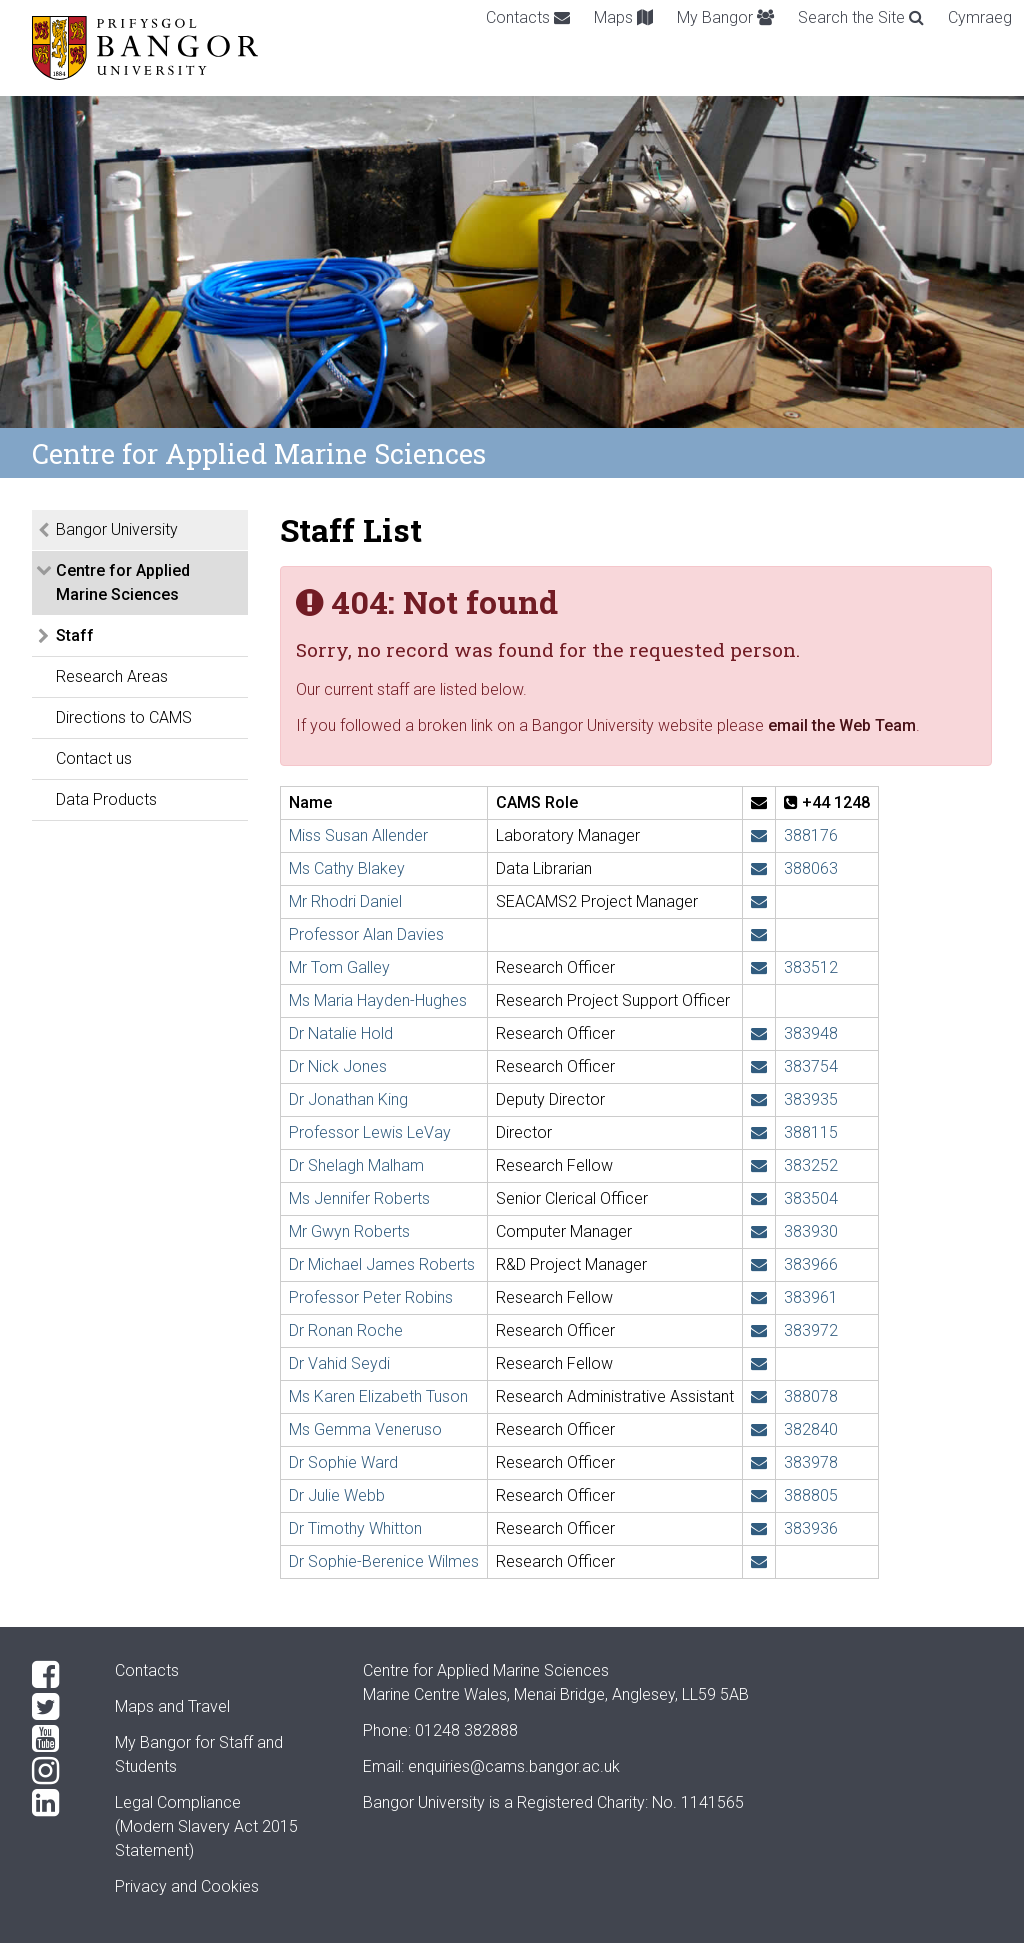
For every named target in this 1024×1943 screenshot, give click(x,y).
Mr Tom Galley (339, 967)
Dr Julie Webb (337, 1495)
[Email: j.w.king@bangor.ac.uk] (759, 1099)
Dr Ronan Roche (346, 1330)
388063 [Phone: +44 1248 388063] (811, 868)
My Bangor (725, 17)
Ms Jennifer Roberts (359, 1198)
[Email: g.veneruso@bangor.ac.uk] (759, 1429)
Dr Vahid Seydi (339, 1363)
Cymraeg (980, 17)
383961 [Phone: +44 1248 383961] (811, 1297)
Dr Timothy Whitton (355, 1528)
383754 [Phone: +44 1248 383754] (811, 1066)
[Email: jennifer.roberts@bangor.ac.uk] (759, 1198)
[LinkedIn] (57, 1803)
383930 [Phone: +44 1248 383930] (811, 1231)
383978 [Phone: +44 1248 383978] (811, 1462)
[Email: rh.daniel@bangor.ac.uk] (759, 901)
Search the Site (861, 17)
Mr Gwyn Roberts (349, 1231)
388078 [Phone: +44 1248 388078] (811, 1396)
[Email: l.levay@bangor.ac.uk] (759, 1132)
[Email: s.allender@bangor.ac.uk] (759, 835)
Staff (75, 635)
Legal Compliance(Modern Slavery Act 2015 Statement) (206, 1826)
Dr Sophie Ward (343, 1462)
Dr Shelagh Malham (356, 1165)
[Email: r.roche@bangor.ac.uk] (759, 1330)
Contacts (528, 17)
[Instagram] (57, 1771)
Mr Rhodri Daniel (345, 901)
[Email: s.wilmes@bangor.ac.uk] (759, 1561)
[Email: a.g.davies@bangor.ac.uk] (759, 934)
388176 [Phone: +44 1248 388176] (811, 835)
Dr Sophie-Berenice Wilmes (384, 1561)
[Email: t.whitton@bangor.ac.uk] (759, 1528)
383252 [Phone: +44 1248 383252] (811, 1165)
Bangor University (117, 529)
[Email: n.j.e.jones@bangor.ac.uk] (759, 1066)
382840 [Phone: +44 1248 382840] (811, 1429)
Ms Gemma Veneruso (365, 1429)
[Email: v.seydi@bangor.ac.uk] (759, 1363)
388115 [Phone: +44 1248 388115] (811, 1132)
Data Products (106, 799)
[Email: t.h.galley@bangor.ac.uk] (759, 967)
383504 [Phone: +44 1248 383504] (811, 1198)
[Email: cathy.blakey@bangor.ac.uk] (759, 868)
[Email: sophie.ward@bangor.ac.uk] (759, 1462)
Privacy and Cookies (187, 1886)
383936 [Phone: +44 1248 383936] (811, 1528)
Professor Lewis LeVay (370, 1132)
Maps (623, 17)
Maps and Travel (172, 1706)
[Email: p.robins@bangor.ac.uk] (759, 1297)
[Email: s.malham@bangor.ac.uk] (759, 1165)
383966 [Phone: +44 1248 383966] (811, 1264)
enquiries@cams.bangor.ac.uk (514, 1766)
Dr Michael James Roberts (382, 1264)
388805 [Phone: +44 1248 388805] (811, 1495)
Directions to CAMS (124, 717)
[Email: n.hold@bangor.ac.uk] (759, 1033)
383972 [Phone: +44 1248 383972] (811, 1330)
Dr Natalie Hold (341, 1033)
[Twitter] (57, 1707)
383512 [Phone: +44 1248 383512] (811, 967)
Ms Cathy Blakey (347, 868)
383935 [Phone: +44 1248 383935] (811, 1099)
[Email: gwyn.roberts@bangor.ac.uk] (759, 1231)
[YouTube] (57, 1739)
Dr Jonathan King (348, 1099)
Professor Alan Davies (366, 934)
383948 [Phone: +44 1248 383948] (811, 1033)
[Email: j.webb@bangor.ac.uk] (759, 1495)
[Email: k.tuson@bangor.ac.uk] (759, 1396)
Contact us (94, 758)
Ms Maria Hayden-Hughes (378, 1000)
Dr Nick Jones (338, 1066)
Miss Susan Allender (358, 835)
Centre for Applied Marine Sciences (123, 582)
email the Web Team (842, 725)
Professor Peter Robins (371, 1297)
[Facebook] (57, 1675)
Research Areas (112, 676)
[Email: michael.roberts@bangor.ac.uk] (759, 1264)
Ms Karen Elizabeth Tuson (378, 1396)
